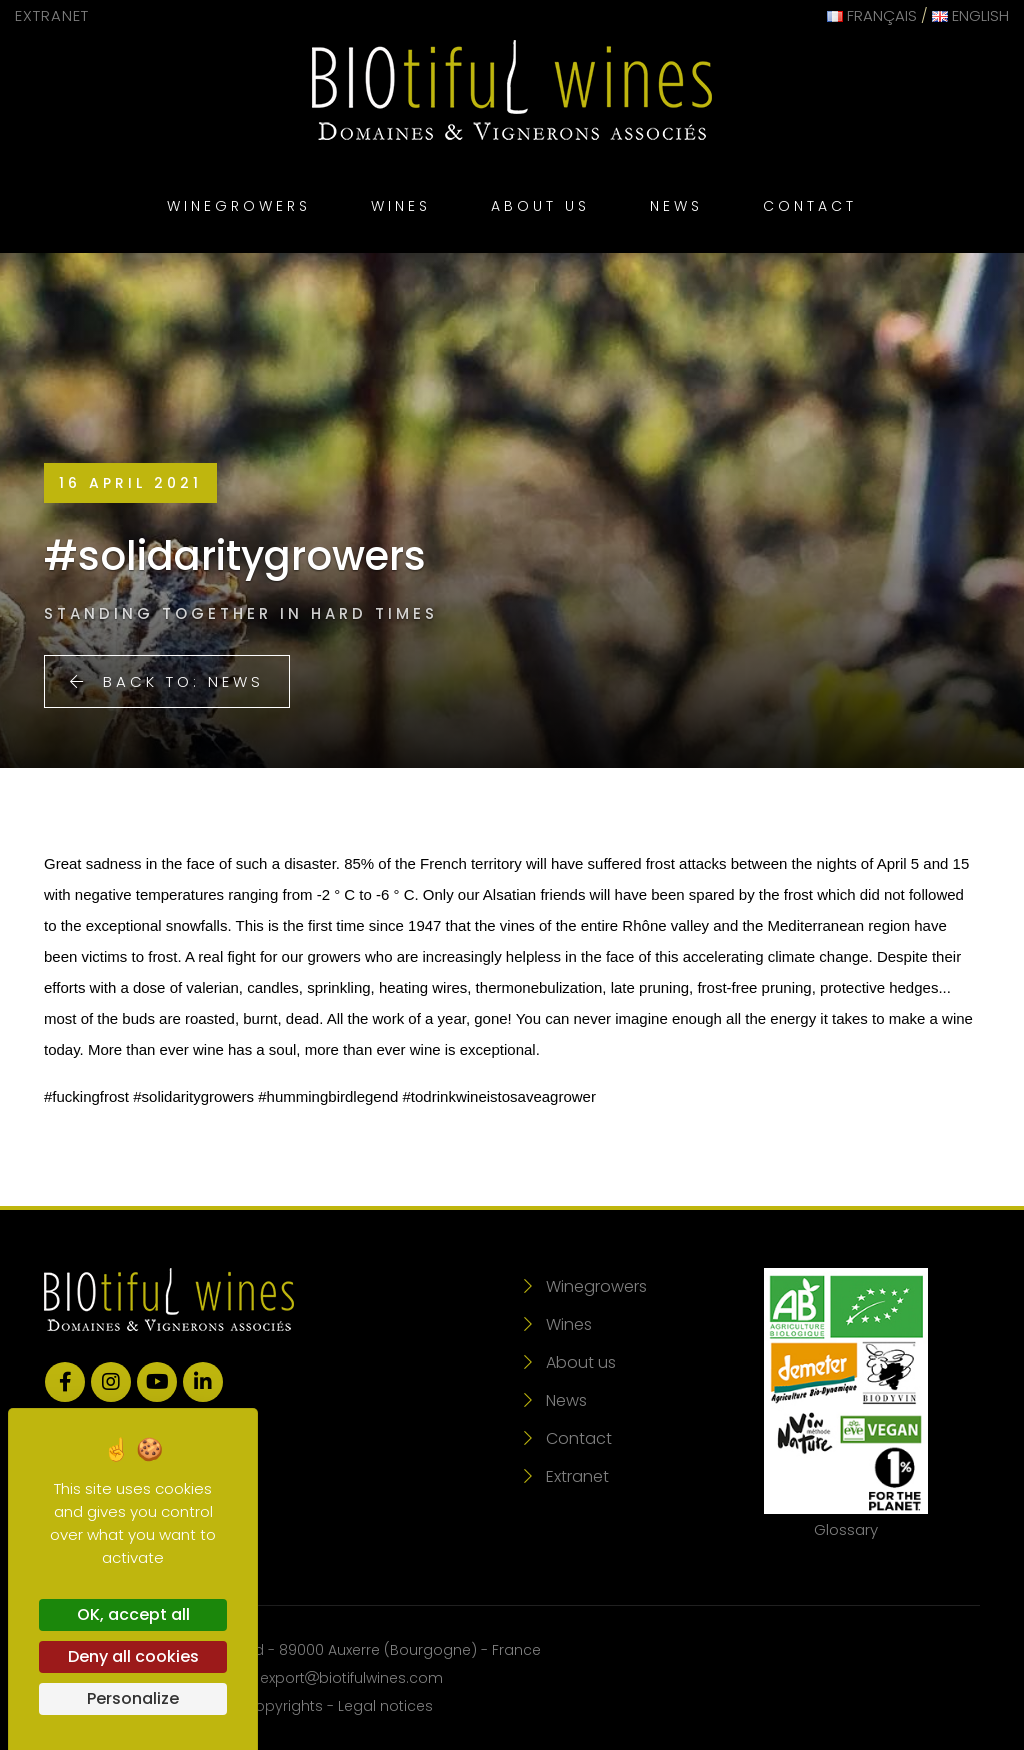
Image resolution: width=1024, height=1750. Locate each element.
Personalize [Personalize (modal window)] (133, 1698)
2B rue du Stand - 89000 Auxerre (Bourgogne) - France (346, 1650)
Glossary (846, 1404)
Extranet (52, 15)
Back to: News (167, 681)
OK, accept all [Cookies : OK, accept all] (133, 1614)
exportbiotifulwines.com (351, 1678)
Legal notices (385, 1706)
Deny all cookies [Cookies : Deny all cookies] (133, 1656)
